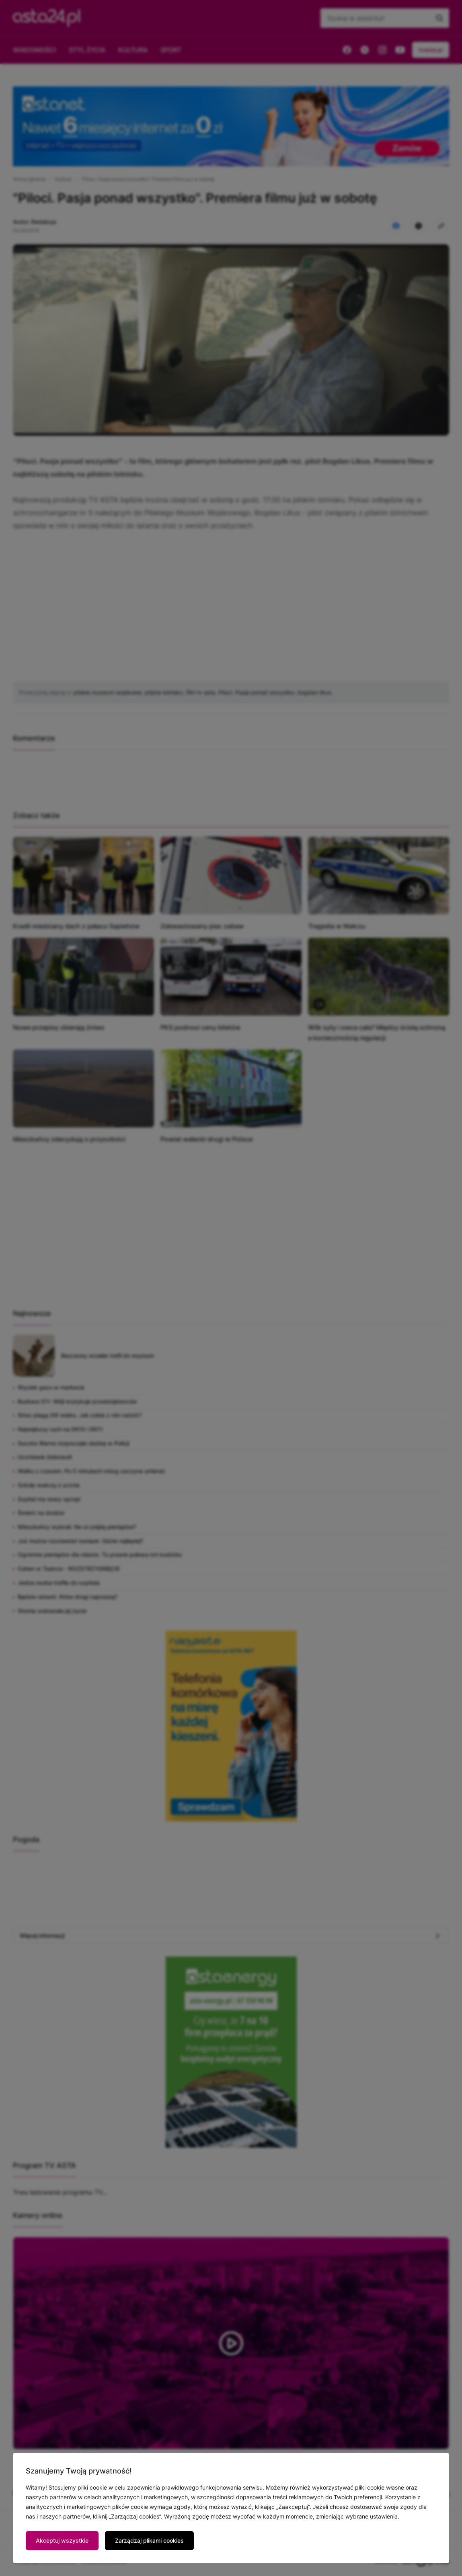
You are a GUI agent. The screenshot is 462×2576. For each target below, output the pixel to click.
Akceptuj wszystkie (62, 2540)
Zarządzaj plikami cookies (149, 2540)
